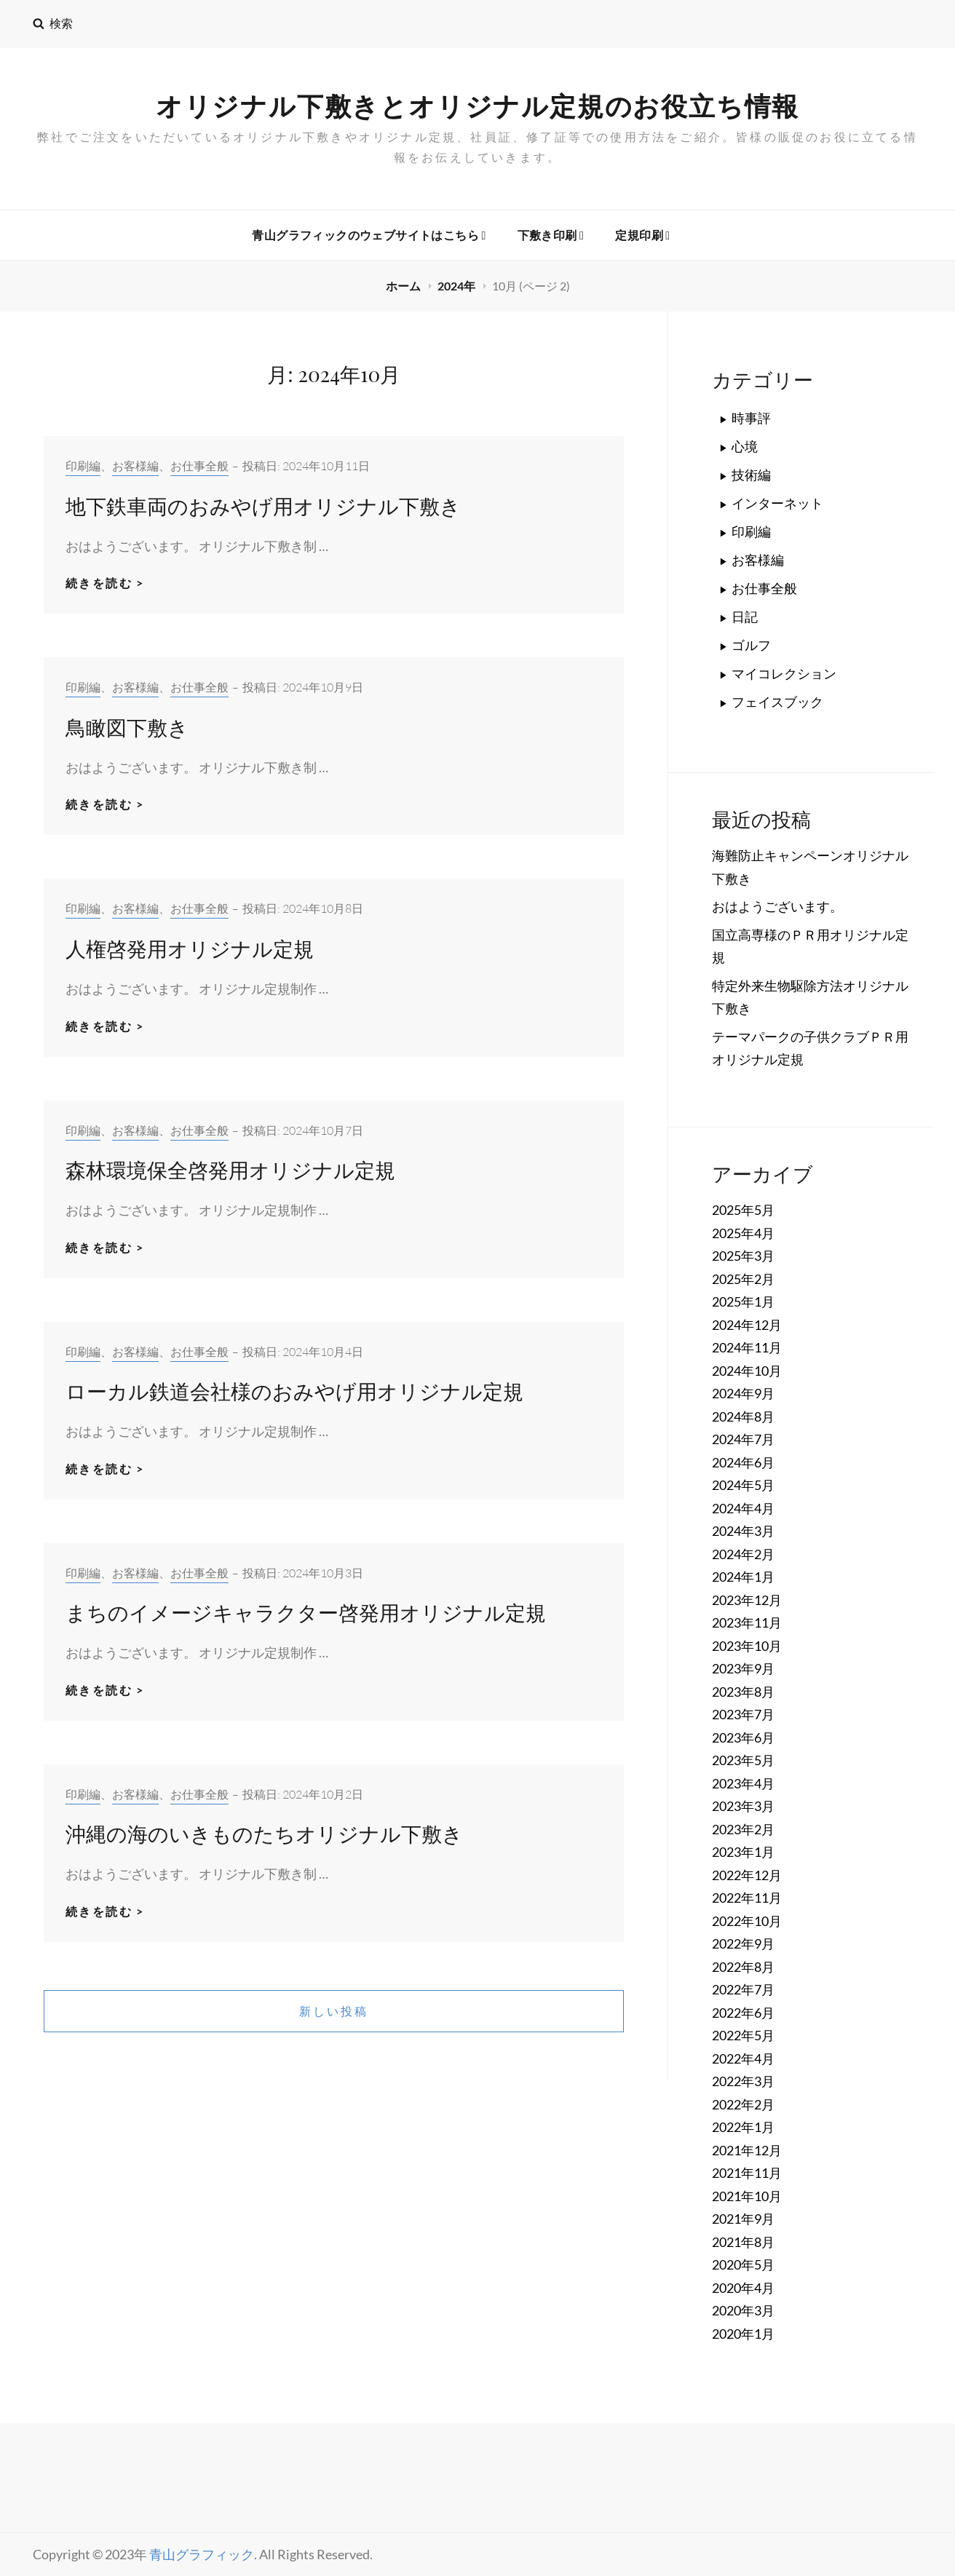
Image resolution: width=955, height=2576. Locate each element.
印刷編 (83, 466)
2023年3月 (743, 1806)
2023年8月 (743, 1692)
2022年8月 (743, 1967)
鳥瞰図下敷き (127, 726)
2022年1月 (743, 2127)
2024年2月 (743, 1554)
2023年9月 (743, 1668)
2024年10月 (747, 1371)
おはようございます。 (777, 906)
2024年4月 (743, 1508)
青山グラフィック (201, 2554)
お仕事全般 (199, 466)
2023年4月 (743, 1783)
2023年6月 (743, 1737)
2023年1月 (743, 1852)
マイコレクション (784, 673)
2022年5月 (743, 2035)
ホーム (404, 286)
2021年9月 (743, 2219)
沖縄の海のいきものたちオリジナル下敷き (264, 1833)
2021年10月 (747, 2196)
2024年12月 (747, 1325)
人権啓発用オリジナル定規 (190, 948)
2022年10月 (747, 1921)
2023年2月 (743, 1829)
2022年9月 (743, 1943)
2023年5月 (743, 1760)
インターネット (777, 503)
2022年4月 (743, 2058)
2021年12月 (747, 2150)
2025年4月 (743, 1233)
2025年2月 (743, 1279)
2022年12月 (747, 1875)
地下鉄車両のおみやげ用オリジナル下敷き (263, 505)
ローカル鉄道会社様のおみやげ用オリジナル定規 (294, 1390)
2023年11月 (747, 1622)
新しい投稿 (334, 2011)
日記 (745, 617)
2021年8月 (743, 2242)
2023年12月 (747, 1600)
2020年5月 (743, 2264)
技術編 (751, 475)
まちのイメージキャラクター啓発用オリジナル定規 (306, 1611)
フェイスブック (777, 702)
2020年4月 (743, 2288)
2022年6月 (743, 2013)
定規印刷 (642, 235)
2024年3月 (743, 1531)
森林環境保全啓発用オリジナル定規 (230, 1169)
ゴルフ (751, 645)
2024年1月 (743, 1577)
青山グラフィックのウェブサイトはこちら (369, 235)
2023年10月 (747, 1646)
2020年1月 (743, 2334)
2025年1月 (743, 1301)
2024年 (457, 286)
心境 (745, 446)
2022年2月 (743, 2104)
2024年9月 (743, 1393)
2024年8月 (743, 1416)
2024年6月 (743, 1462)
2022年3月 (743, 2081)
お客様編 (135, 466)
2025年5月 (743, 1210)
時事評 (751, 418)
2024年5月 (743, 1485)
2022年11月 (747, 1898)
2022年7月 (743, 1989)
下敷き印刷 (551, 235)
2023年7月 (743, 1714)
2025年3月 (743, 1256)
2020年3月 (743, 2310)
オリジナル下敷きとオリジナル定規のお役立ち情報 (477, 106)
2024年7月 (743, 1439)
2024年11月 (747, 1347)
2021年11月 (747, 2173)
